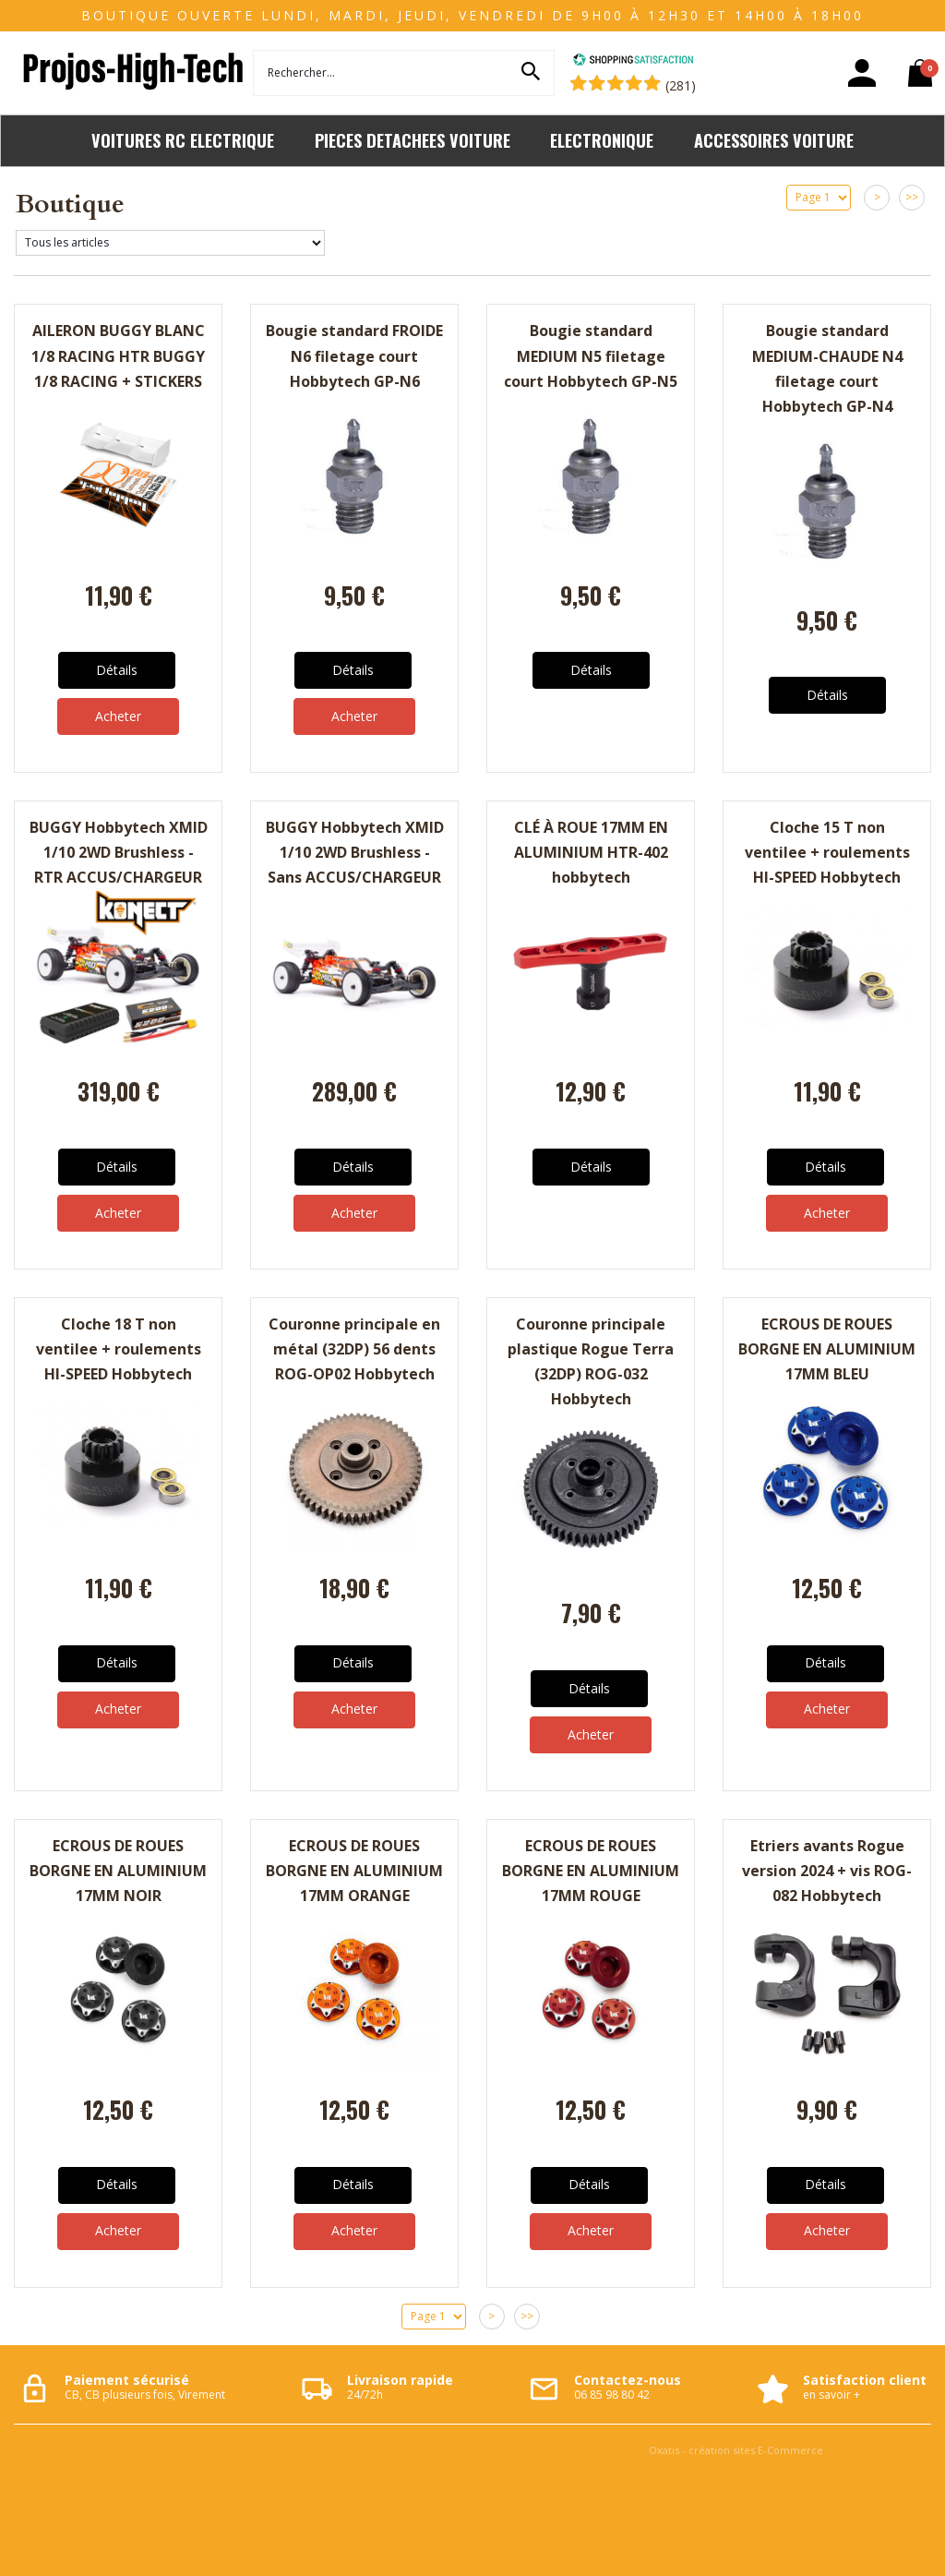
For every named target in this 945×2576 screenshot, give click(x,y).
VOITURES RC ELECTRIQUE (182, 139)
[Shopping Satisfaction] (633, 61)
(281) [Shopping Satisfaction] (680, 85)
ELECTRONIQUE (601, 139)
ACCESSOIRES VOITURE (774, 139)
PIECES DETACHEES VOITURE (412, 139)
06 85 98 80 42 (612, 2394)
